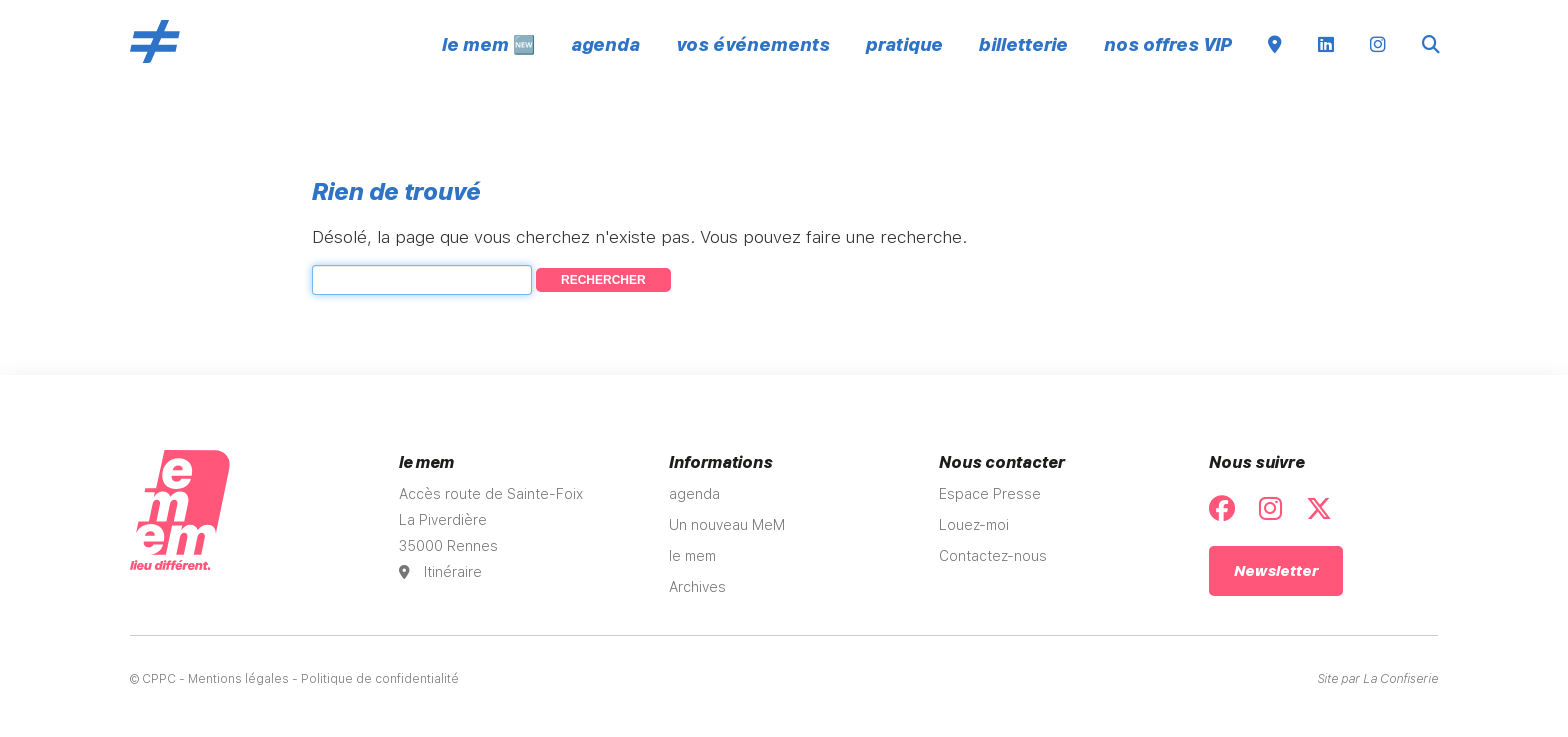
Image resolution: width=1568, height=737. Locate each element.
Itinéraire (440, 572)
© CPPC (153, 679)
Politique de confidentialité (380, 679)
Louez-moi (974, 525)
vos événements (753, 44)
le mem (692, 556)
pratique (904, 44)
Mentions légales (238, 679)
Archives (697, 587)
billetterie (1023, 44)
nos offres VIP (1168, 44)
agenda (605, 44)
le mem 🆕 (488, 44)
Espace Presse (990, 494)
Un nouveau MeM (727, 525)
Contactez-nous (993, 556)
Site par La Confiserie (1377, 679)
